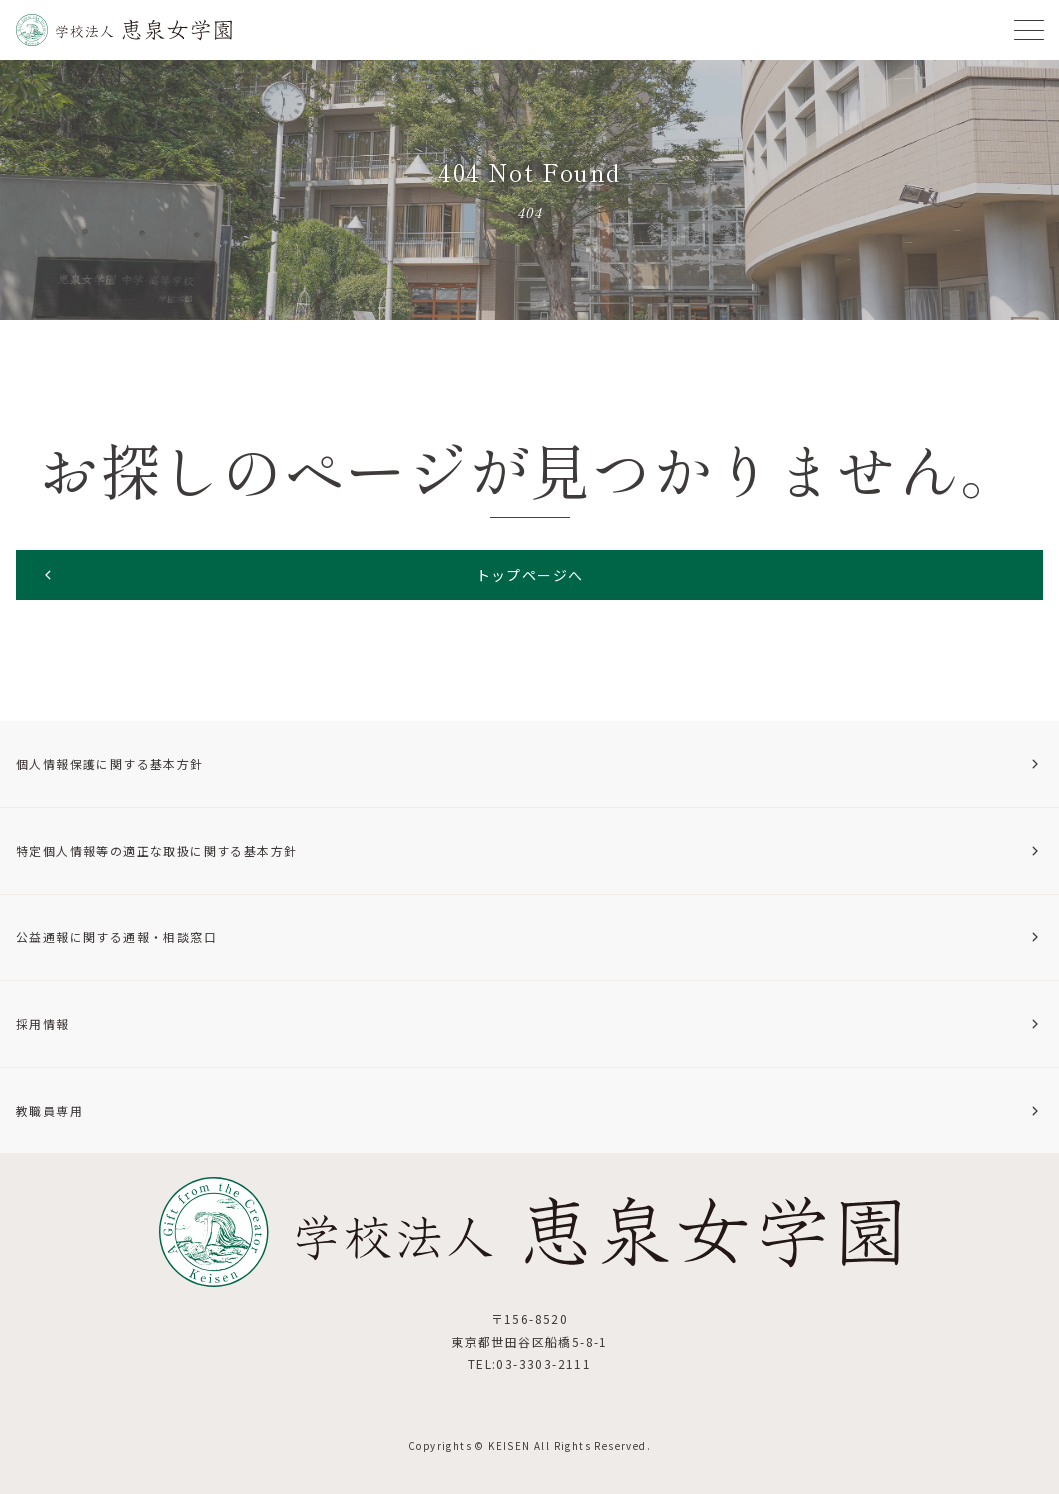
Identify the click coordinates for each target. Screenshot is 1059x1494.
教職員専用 (529, 1110)
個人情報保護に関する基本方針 (529, 763)
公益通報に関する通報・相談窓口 (529, 936)
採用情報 (529, 1023)
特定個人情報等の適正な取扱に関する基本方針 (529, 850)
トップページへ (311, 574)
